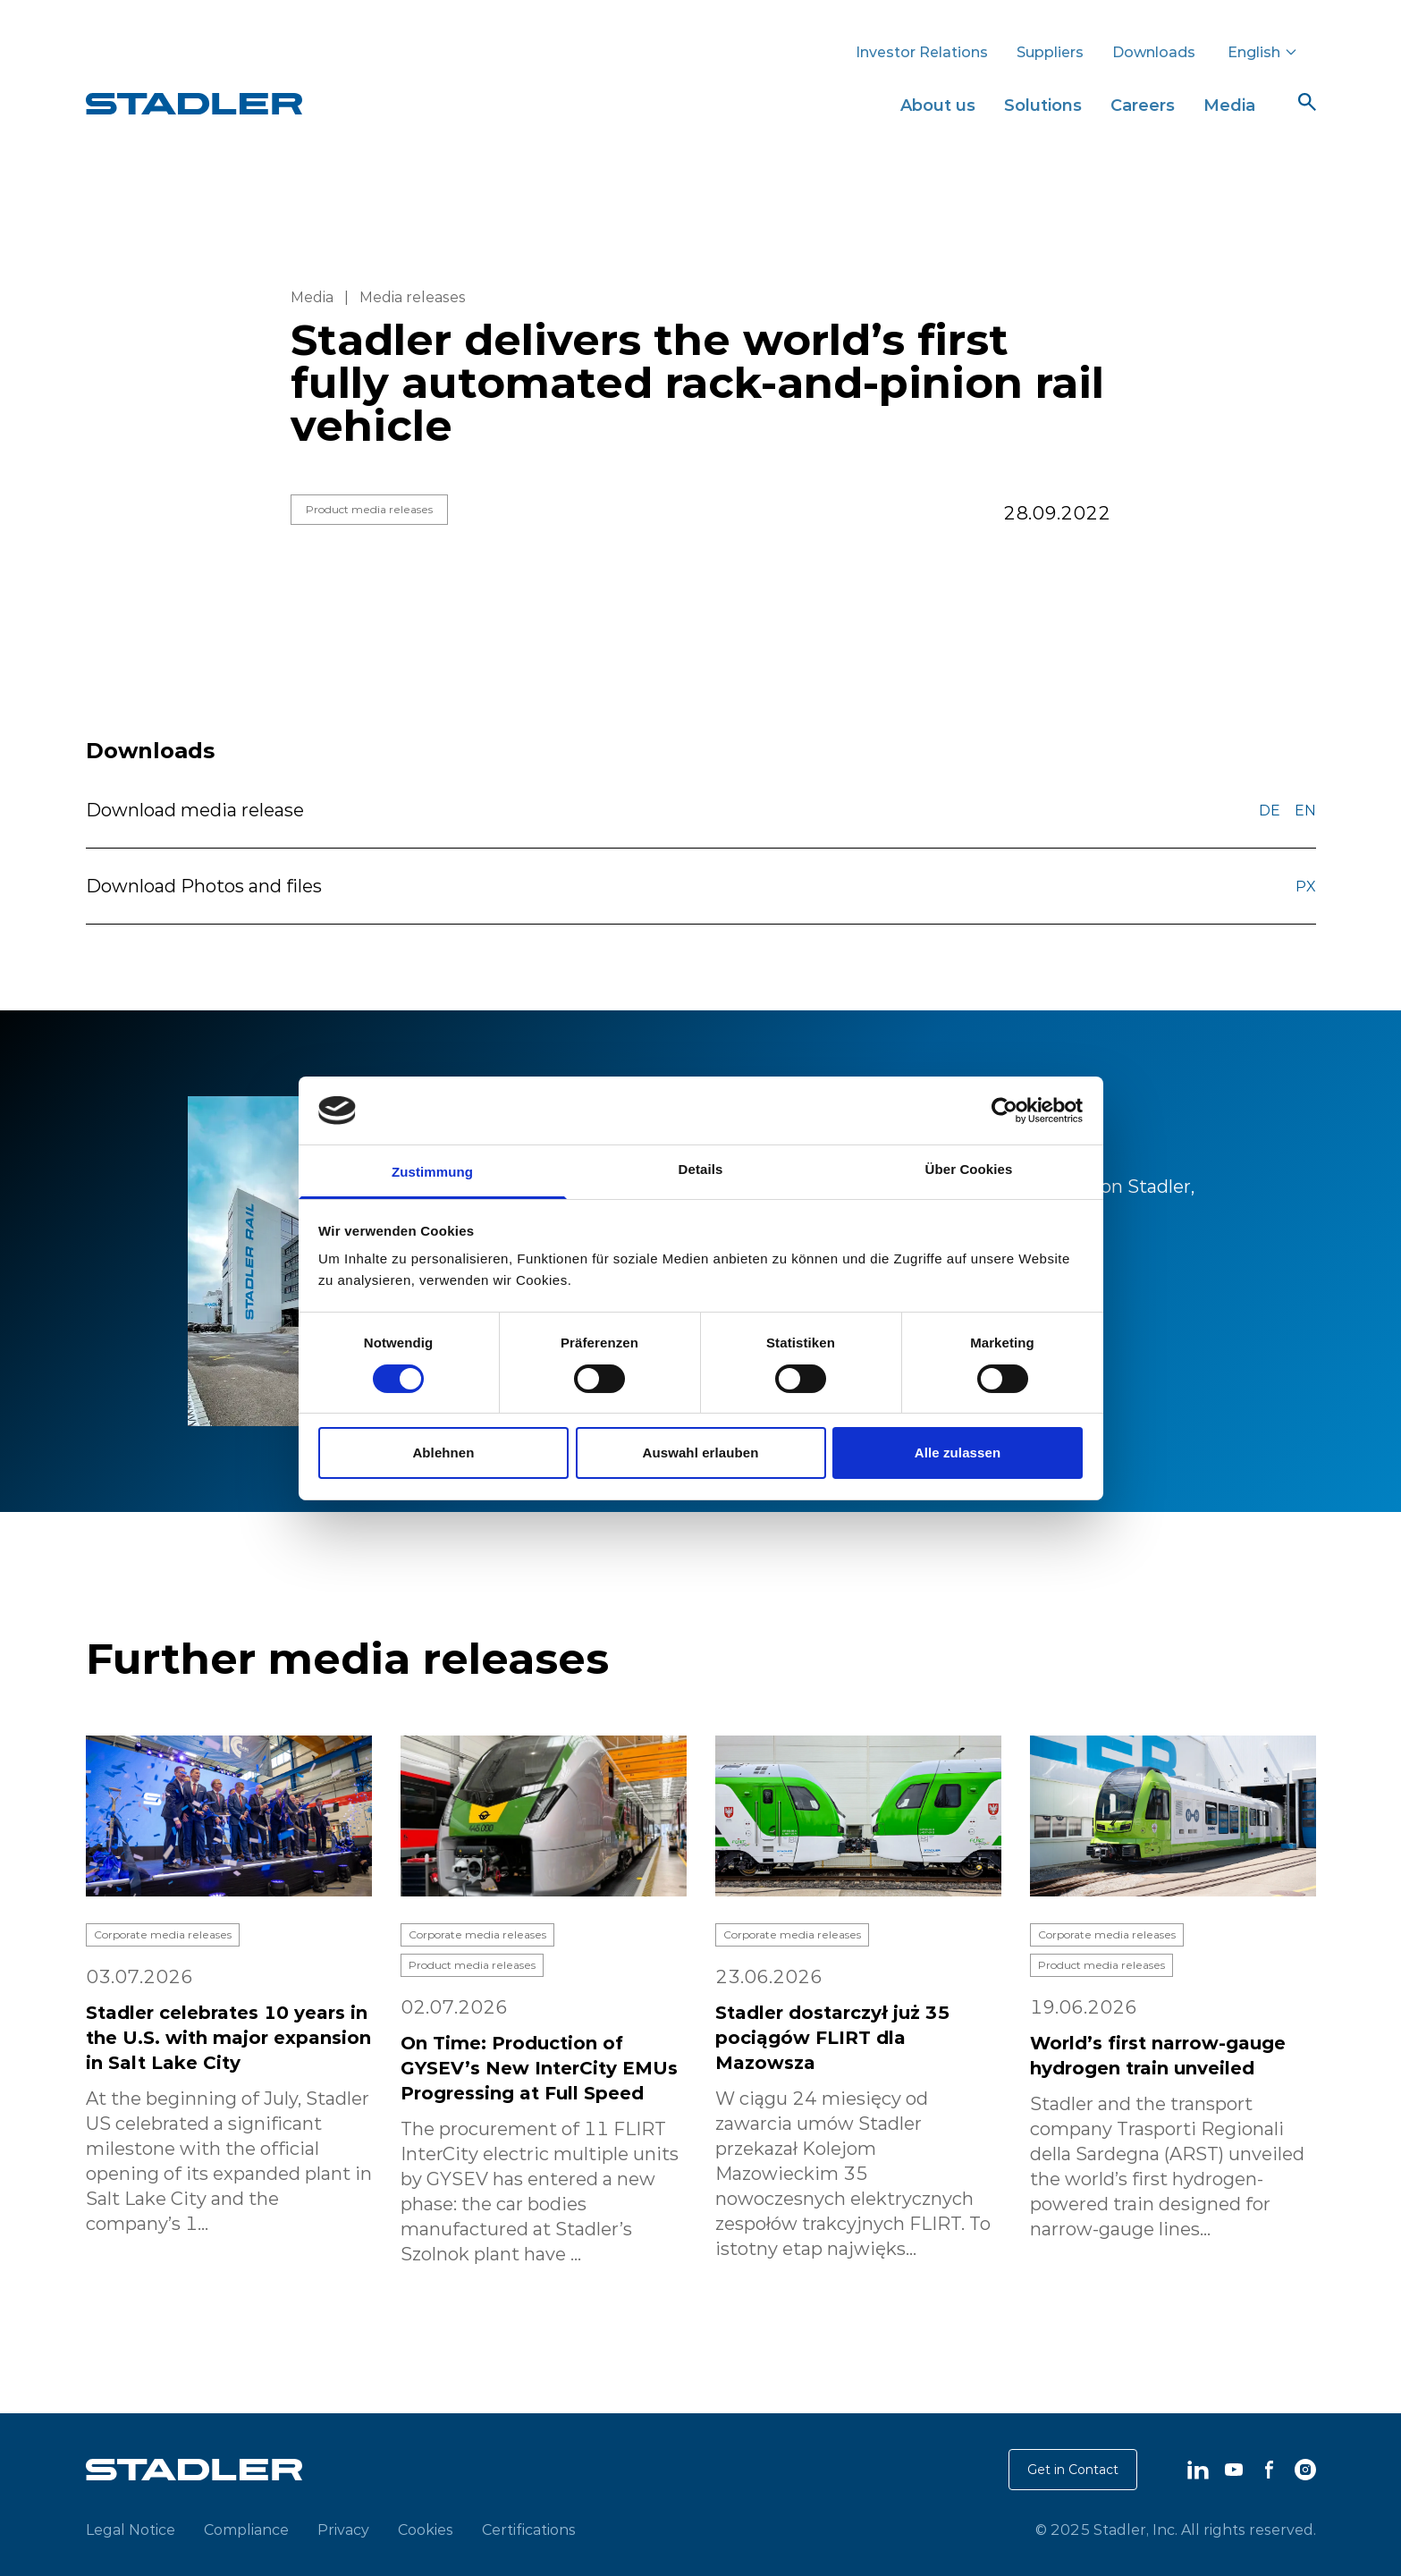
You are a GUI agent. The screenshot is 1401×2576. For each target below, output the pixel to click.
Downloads (1153, 52)
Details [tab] (701, 1169)
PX (1306, 886)
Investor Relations (922, 52)
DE (1269, 810)
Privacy (343, 2529)
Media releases (412, 297)
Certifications (529, 2529)
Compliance (246, 2529)
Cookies (425, 2529)
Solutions (1043, 105)
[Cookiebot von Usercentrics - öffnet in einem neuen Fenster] (1004, 1110)
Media (1229, 105)
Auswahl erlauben (701, 1452)
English (1263, 52)
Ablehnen (443, 1452)
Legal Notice (130, 2529)
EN (1305, 810)
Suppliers (1050, 52)
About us (937, 105)
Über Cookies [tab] (969, 1169)
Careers (1142, 105)
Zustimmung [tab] (432, 1171)
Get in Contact (1072, 2470)
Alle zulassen (957, 1452)
